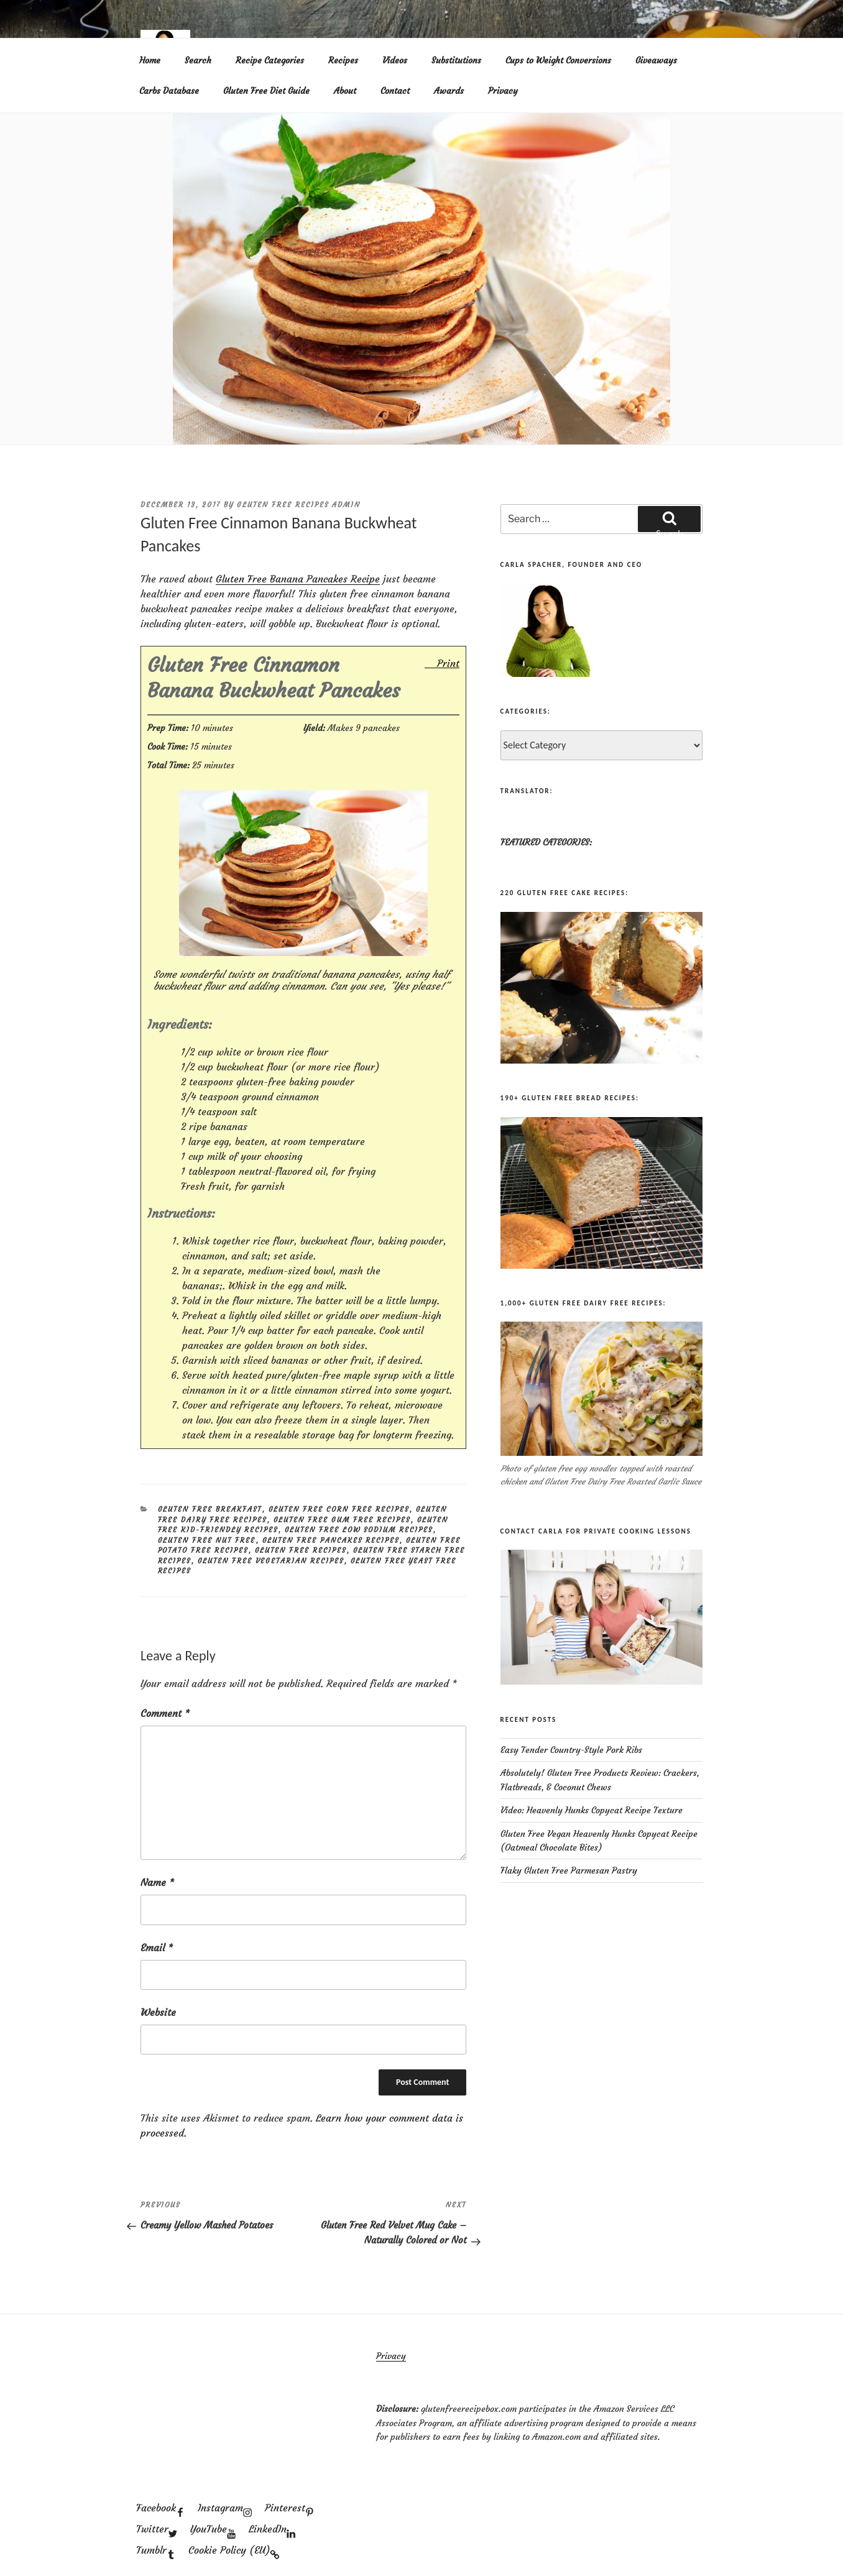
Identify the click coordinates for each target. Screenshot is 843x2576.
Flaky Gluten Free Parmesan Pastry (568, 1870)
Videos (394, 60)
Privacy (503, 90)
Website (158, 2012)
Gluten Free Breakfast (210, 1509)
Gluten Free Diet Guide (266, 90)
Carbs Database (169, 90)
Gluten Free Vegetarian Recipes (271, 1561)
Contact (395, 90)
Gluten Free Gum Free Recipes (342, 1520)
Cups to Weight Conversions (558, 60)
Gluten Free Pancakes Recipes (331, 1540)
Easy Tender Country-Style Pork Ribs (571, 1749)
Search (198, 60)
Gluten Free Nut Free (207, 1540)
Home (149, 60)
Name (157, 1882)
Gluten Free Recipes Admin (299, 504)
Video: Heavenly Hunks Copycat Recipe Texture (591, 1810)
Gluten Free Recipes (301, 1550)
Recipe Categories (270, 60)
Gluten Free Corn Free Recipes (339, 1509)
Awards (449, 90)
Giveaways (656, 60)
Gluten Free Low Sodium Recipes (359, 1529)
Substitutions (456, 60)
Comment (165, 1713)
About (345, 90)
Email (156, 1947)
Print (448, 662)
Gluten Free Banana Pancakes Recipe (298, 579)
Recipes (343, 60)
